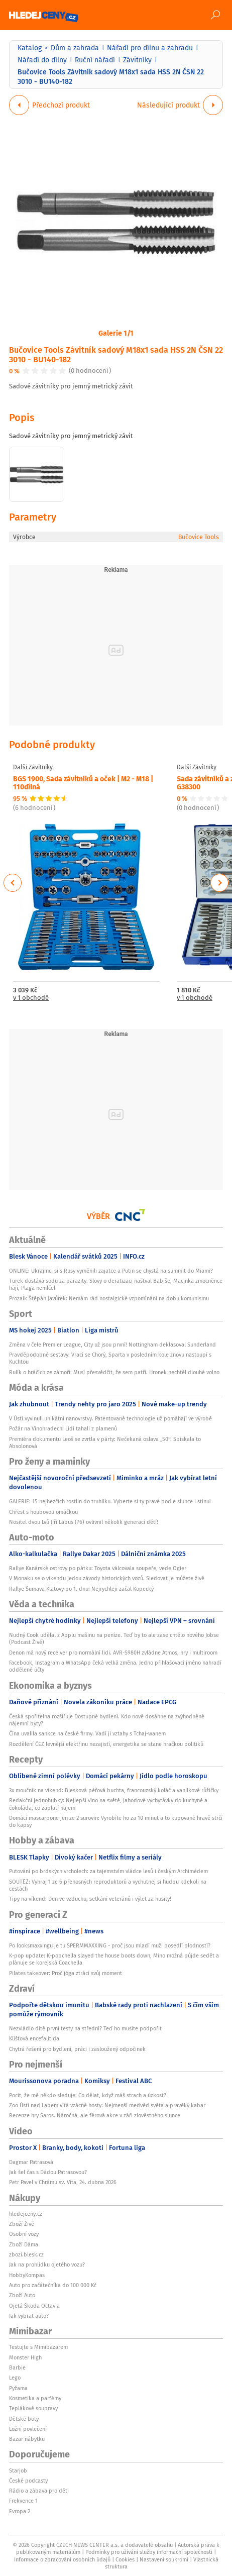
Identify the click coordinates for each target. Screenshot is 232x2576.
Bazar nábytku (27, 2439)
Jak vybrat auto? (29, 2316)
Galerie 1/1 (116, 332)
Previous (13, 883)
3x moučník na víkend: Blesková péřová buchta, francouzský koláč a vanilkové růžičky (113, 1790)
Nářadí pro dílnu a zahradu (150, 47)
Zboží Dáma (23, 2244)
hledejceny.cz (25, 2214)
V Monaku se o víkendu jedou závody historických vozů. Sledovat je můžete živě (106, 1578)
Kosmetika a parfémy (35, 2398)
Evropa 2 (19, 2511)
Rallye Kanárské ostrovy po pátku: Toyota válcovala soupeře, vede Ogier (97, 1568)
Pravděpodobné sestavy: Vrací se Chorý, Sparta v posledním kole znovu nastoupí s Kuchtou (110, 1358)
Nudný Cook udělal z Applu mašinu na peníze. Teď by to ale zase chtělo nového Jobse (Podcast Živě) (114, 1638)
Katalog (30, 47)
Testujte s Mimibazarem (38, 2347)
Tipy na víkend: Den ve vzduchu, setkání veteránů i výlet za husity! (90, 1899)
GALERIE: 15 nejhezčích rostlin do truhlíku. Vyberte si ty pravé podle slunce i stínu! (110, 1501)
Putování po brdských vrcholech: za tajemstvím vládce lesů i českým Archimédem (108, 1871)
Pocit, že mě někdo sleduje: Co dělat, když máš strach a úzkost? (87, 2095)
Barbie (17, 2367)
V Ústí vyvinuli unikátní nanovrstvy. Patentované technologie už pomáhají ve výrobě (110, 1418)
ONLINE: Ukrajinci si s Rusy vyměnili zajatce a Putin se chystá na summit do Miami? (111, 1271)
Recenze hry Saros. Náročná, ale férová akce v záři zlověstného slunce (94, 2115)
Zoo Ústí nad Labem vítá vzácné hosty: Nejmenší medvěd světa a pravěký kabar (107, 2105)
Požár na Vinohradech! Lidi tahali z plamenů (63, 1428)
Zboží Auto (22, 2295)
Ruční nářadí (95, 59)
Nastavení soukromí (164, 2559)
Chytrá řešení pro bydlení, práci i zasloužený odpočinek (77, 2049)
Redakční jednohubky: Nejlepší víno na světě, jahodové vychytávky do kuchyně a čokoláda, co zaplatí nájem (108, 1803)
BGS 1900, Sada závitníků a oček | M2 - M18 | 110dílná (83, 782)
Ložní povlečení (28, 2429)
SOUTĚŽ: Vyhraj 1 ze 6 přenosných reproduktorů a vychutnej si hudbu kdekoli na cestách (107, 1885)
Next (219, 883)
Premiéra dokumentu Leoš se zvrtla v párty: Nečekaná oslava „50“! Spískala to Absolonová (105, 1442)
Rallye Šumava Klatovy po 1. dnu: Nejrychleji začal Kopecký (81, 1589)
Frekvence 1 (23, 2501)
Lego (15, 2378)
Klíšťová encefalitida (34, 2038)
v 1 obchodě (31, 998)
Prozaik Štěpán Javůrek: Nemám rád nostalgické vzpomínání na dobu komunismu (109, 1298)
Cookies (125, 2559)
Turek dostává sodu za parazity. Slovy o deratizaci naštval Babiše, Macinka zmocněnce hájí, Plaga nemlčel (115, 1284)
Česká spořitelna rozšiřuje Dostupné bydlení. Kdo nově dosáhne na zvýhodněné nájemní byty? (106, 1719)
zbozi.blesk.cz (26, 2254)
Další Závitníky (33, 767)
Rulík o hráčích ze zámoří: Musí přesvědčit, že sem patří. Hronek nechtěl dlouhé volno (114, 1372)
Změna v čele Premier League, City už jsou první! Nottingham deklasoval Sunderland (112, 1345)
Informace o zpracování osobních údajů (62, 2559)
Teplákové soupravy (33, 2408)
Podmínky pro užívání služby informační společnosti (148, 2552)
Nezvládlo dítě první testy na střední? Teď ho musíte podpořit (85, 2028)
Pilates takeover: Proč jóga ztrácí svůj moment (65, 1973)
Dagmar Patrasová (31, 2162)
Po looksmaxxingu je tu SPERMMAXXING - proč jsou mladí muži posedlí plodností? (109, 1945)
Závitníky (137, 59)
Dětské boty (24, 2419)
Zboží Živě (21, 2224)
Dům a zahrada (75, 47)
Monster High (25, 2357)
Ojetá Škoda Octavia (34, 2306)
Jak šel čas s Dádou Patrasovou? (48, 2172)
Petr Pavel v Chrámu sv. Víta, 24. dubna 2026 (63, 2182)
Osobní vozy (24, 2234)
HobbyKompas (27, 2275)
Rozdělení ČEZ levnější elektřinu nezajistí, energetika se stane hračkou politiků (106, 1744)
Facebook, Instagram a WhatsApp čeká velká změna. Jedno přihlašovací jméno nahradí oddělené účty (115, 1666)
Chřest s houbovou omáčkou (43, 1512)
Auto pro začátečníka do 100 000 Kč (52, 2285)
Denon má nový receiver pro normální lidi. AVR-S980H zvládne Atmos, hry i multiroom (113, 1652)
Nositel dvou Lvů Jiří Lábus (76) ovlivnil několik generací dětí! (83, 1522)
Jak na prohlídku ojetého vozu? (47, 2264)
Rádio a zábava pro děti (39, 2491)
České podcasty (28, 2481)
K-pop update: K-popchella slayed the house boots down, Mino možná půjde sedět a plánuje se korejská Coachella (114, 1959)
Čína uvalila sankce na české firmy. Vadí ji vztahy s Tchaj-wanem (87, 1733)
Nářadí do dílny (42, 59)
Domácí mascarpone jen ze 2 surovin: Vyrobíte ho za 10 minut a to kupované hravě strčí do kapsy (115, 1821)
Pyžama (18, 2388)
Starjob (18, 2470)
